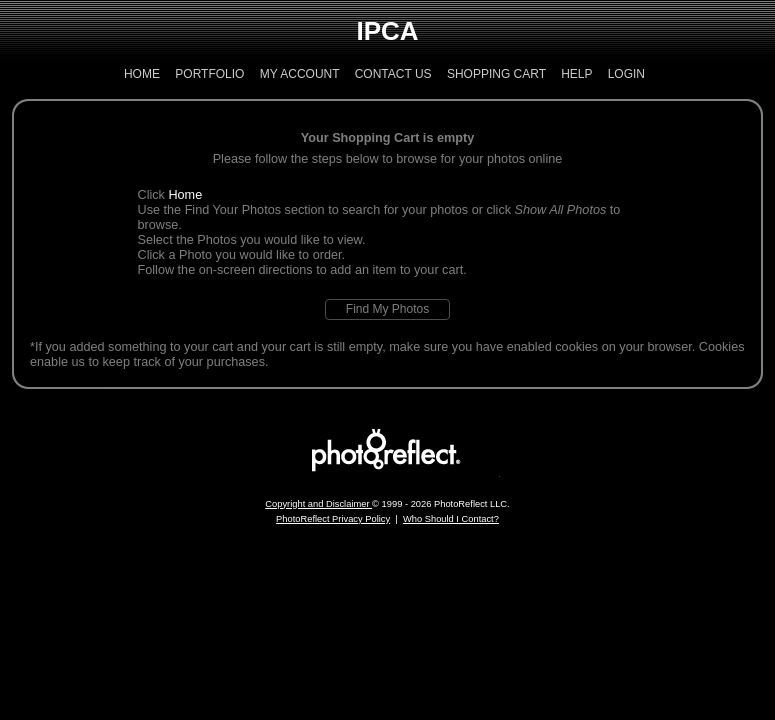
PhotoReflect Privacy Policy (333, 519)
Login (626, 74)
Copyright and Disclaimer (318, 504)
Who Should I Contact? (451, 519)
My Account (300, 74)
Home (142, 74)
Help (576, 74)
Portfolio (209, 74)
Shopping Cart (496, 74)
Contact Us (393, 74)
